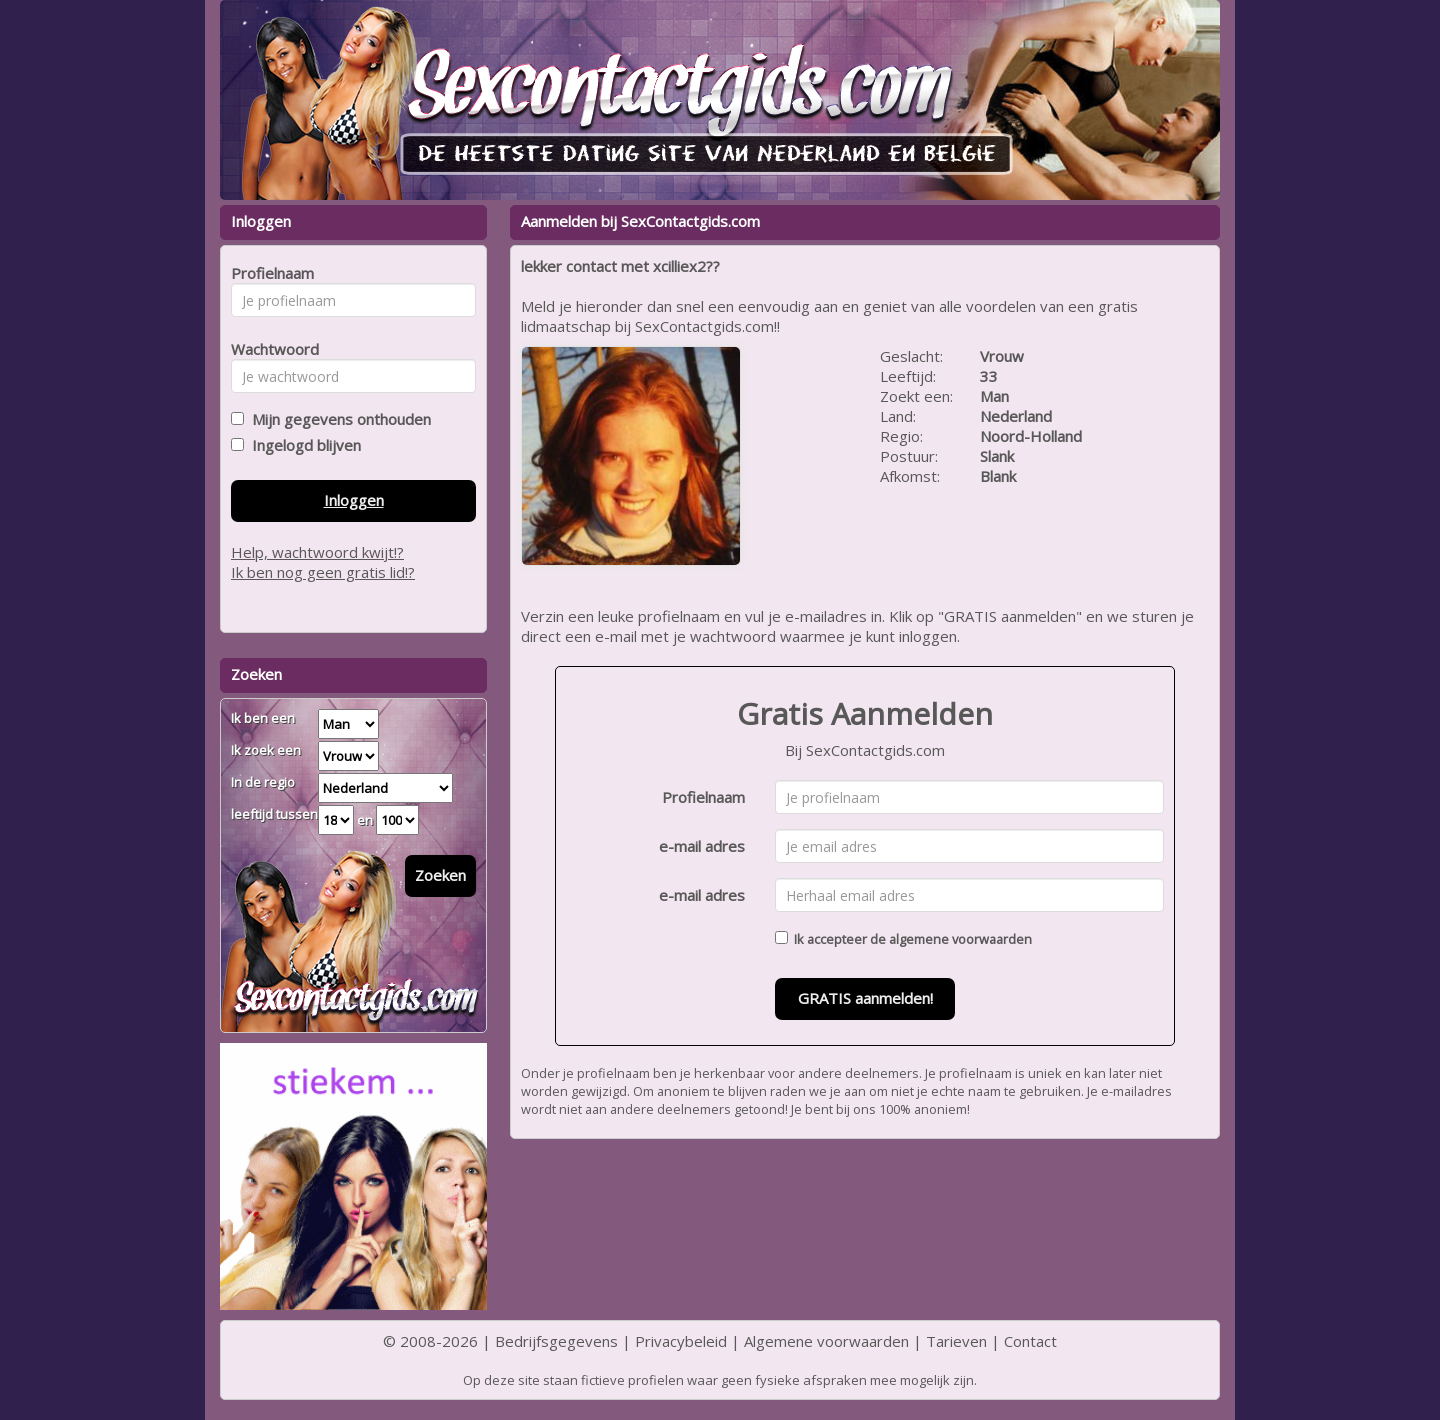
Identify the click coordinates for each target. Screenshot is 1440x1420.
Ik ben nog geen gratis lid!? (323, 572)
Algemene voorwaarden (826, 1341)
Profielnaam (703, 797)
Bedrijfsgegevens (556, 1341)
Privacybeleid (681, 1341)
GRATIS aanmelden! (865, 998)
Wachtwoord (269, 349)
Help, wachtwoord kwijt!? (317, 552)
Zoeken (440, 875)
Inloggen (354, 500)
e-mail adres (702, 846)
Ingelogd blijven (302, 445)
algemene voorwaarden (960, 939)
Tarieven (956, 1341)
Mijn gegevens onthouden (337, 419)
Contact (1030, 1341)
